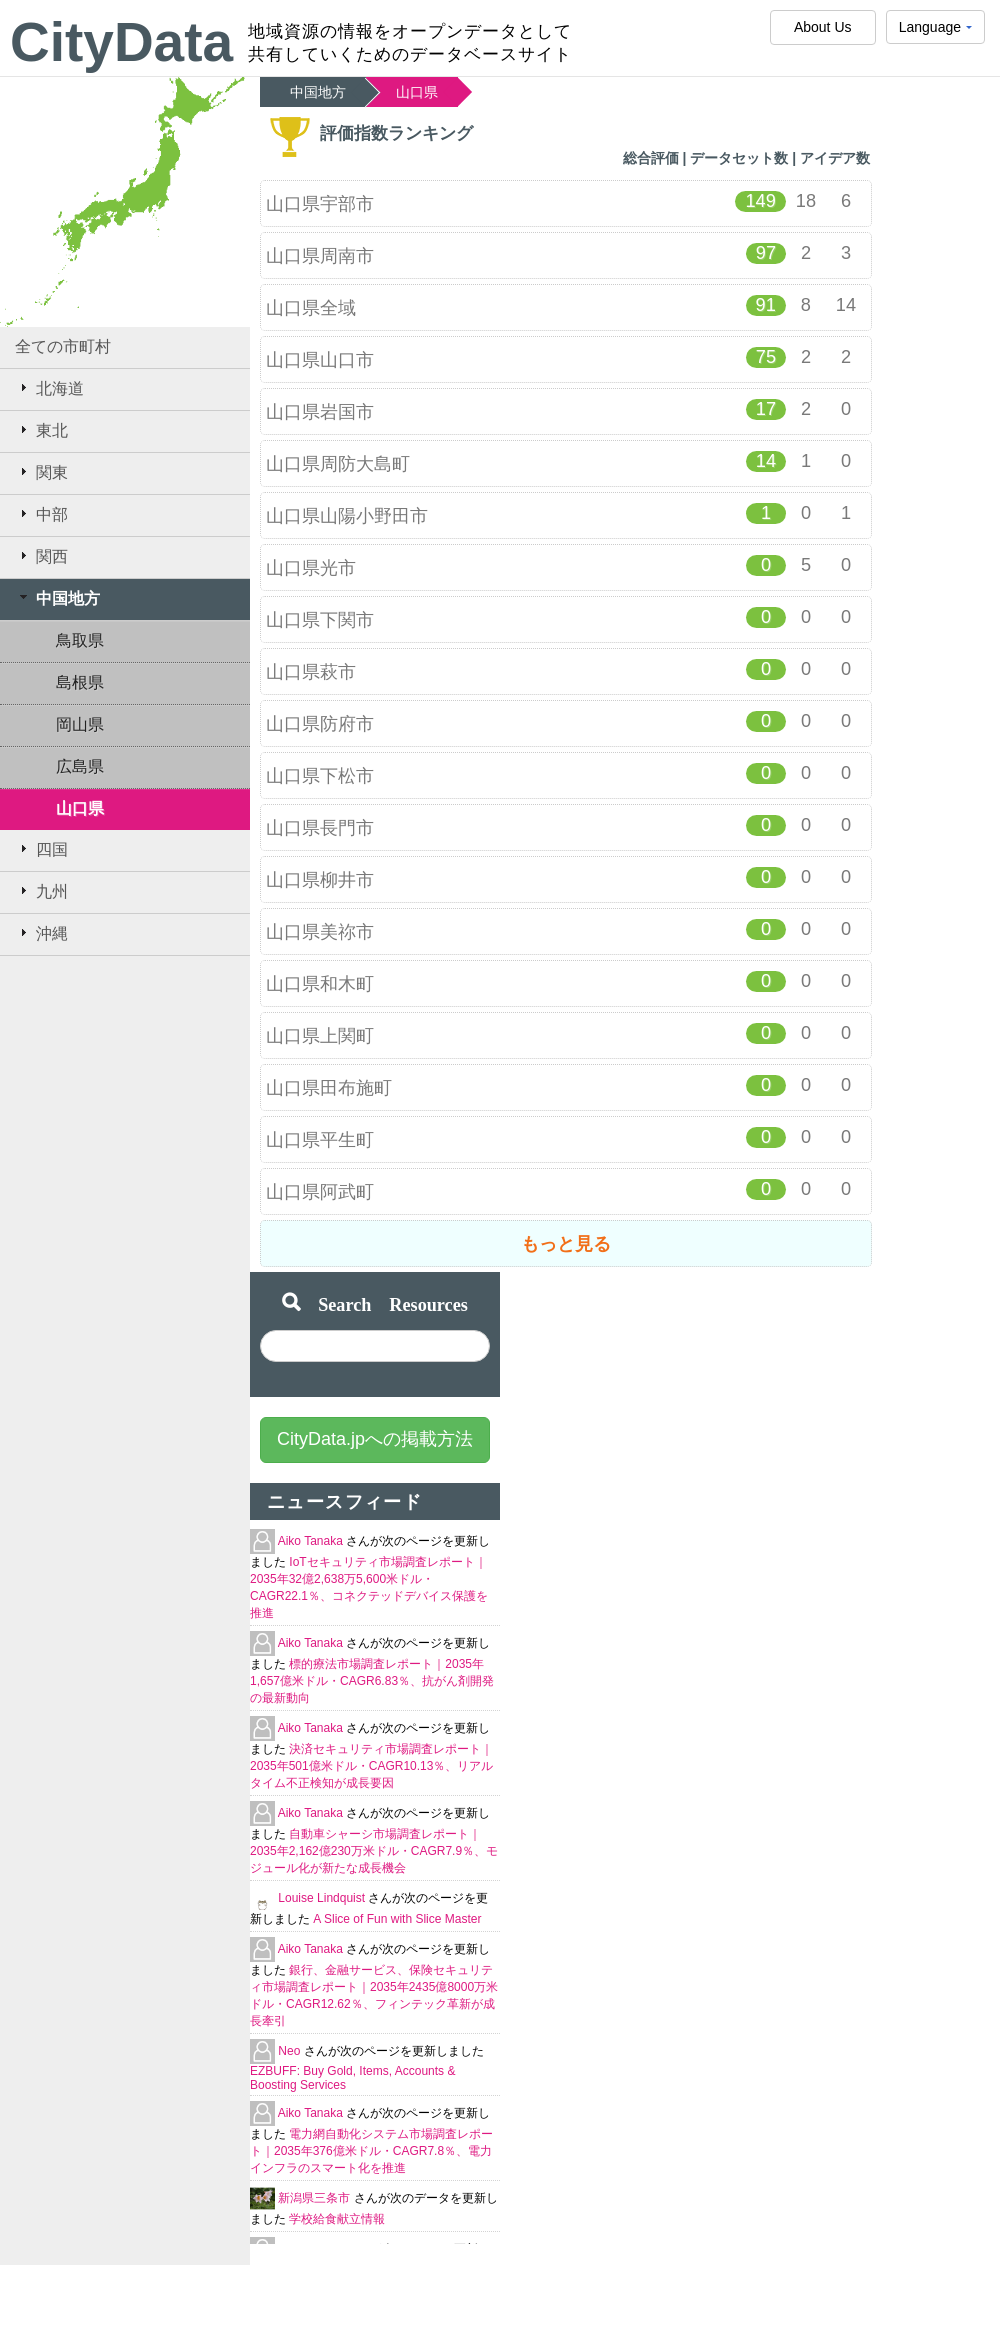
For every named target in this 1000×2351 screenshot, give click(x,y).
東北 (41, 430)
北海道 (49, 388)
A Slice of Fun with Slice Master (397, 1919)
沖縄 (41, 933)
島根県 (80, 682)
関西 (41, 556)
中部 (41, 514)
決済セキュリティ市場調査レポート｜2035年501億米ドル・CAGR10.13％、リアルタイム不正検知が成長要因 (371, 1766)
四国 (41, 849)
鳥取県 (80, 640)
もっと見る (566, 1244)
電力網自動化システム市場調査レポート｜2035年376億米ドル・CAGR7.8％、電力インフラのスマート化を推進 (371, 2151)
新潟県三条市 (315, 2198)
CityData (121, 42)
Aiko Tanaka (312, 1541)
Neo (290, 2051)
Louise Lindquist (323, 1898)
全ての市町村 (63, 346)
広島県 (80, 766)
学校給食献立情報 (337, 2219)
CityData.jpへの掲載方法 (375, 1439)
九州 (41, 891)
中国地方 (57, 598)
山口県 (80, 808)
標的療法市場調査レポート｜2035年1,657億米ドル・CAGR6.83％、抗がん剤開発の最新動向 (372, 1681)
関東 (41, 472)
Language (935, 31)
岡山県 (80, 724)
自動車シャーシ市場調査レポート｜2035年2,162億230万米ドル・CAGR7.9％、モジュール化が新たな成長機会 (374, 1851)
